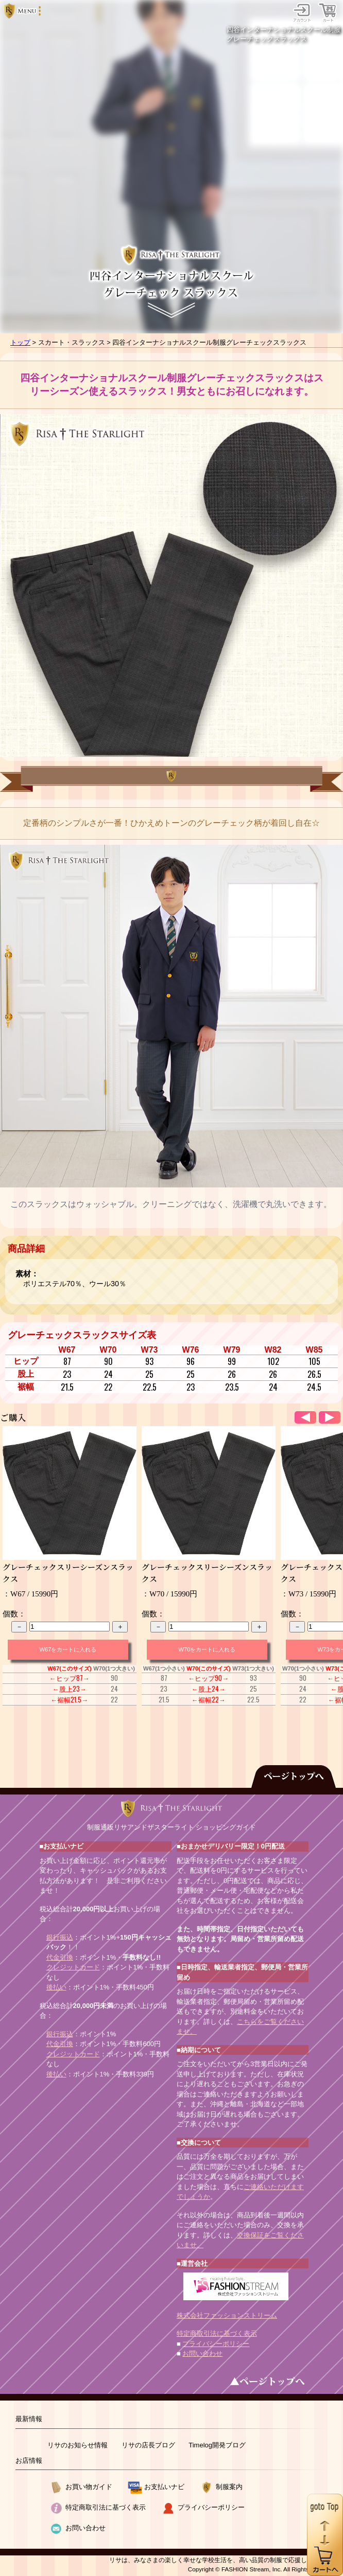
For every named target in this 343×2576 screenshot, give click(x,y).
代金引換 (59, 1957)
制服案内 (229, 2487)
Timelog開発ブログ (217, 2445)
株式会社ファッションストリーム (227, 2315)
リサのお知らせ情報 (77, 2445)
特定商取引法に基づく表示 (217, 2333)
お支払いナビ (164, 2487)
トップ (20, 342)
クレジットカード (73, 1967)
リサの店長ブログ (148, 2445)
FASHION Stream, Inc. (251, 2569)
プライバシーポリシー (215, 2344)
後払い (56, 1987)
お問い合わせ (202, 2353)
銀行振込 (59, 1937)
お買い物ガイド (88, 2487)
